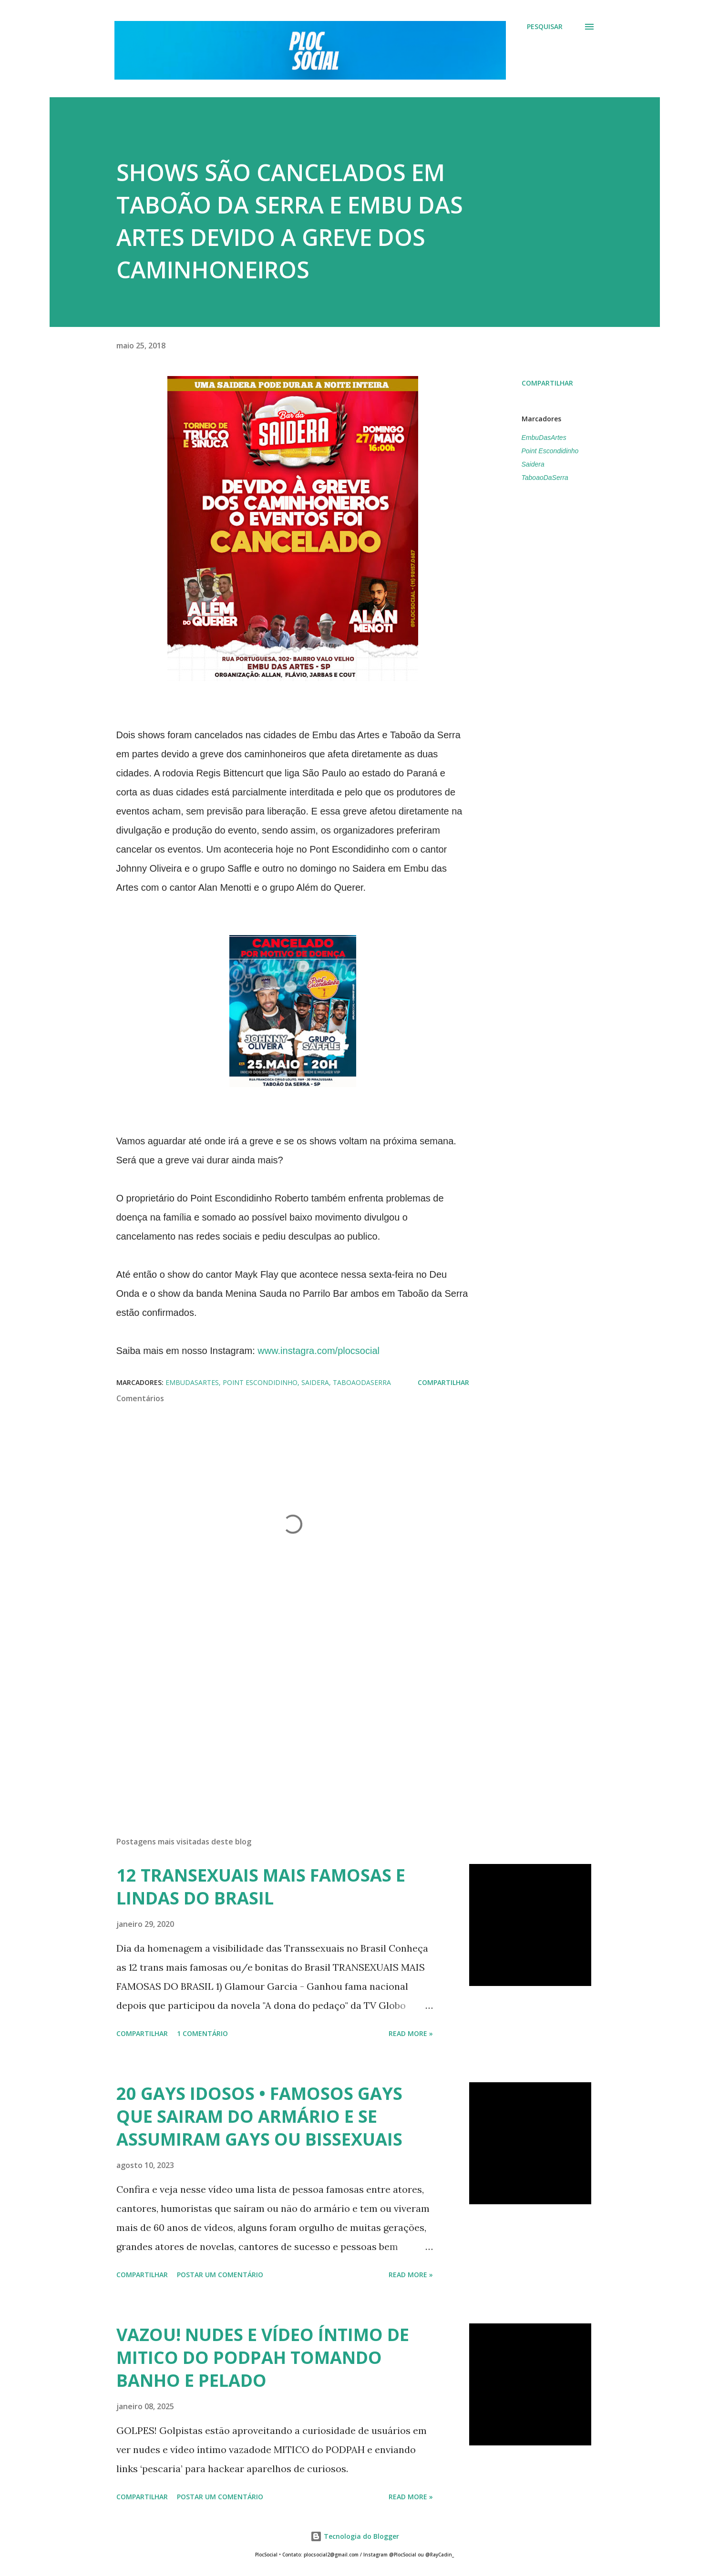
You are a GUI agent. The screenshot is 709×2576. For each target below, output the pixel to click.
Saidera (533, 464)
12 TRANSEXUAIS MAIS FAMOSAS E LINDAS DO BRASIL (260, 1886)
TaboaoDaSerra (545, 477)
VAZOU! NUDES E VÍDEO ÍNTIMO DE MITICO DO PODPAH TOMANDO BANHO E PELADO (262, 2357)
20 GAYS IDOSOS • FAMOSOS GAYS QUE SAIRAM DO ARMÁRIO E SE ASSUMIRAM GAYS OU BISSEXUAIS (259, 2116)
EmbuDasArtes (544, 437)
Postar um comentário (220, 2274)
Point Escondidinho (550, 451)
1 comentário (202, 2033)
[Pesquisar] (545, 26)
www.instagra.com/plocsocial (318, 1350)
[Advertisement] (277, 1717)
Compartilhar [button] (547, 382)
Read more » (411, 2033)
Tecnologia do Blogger (354, 2536)
